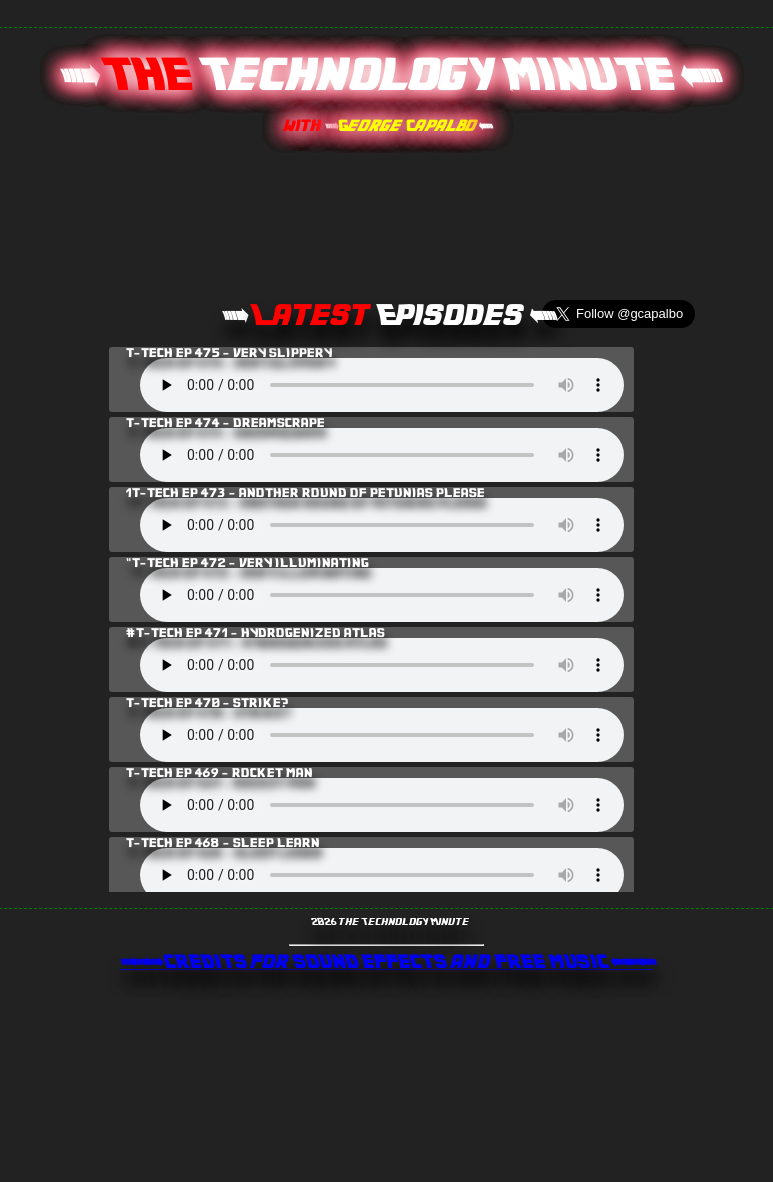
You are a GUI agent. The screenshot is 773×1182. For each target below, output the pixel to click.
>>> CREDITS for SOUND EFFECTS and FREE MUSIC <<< (386, 962)
